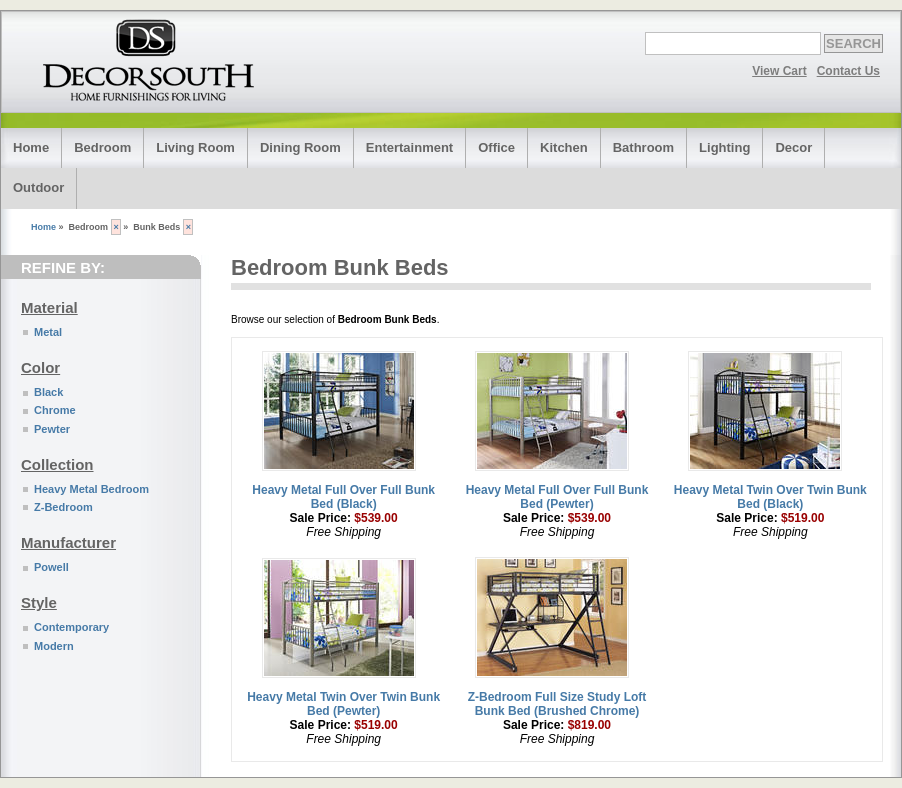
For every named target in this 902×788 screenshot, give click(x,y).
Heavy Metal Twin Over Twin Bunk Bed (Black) (770, 497)
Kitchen (564, 147)
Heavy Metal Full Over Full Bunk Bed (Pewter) (557, 497)
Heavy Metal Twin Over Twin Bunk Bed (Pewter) (343, 704)
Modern (54, 646)
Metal (48, 332)
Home (31, 147)
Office (496, 147)
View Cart (779, 71)
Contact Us (848, 71)
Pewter (52, 429)
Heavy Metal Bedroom (91, 489)
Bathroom (643, 147)
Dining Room (300, 147)
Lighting (724, 147)
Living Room (195, 147)
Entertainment (409, 147)
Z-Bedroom (63, 507)
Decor (793, 147)
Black (48, 392)
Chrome (55, 410)
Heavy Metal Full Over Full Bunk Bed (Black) (343, 497)
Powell (51, 567)
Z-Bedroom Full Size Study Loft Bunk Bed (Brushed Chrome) (557, 704)
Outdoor (38, 187)
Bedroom (102, 147)
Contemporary (71, 627)
